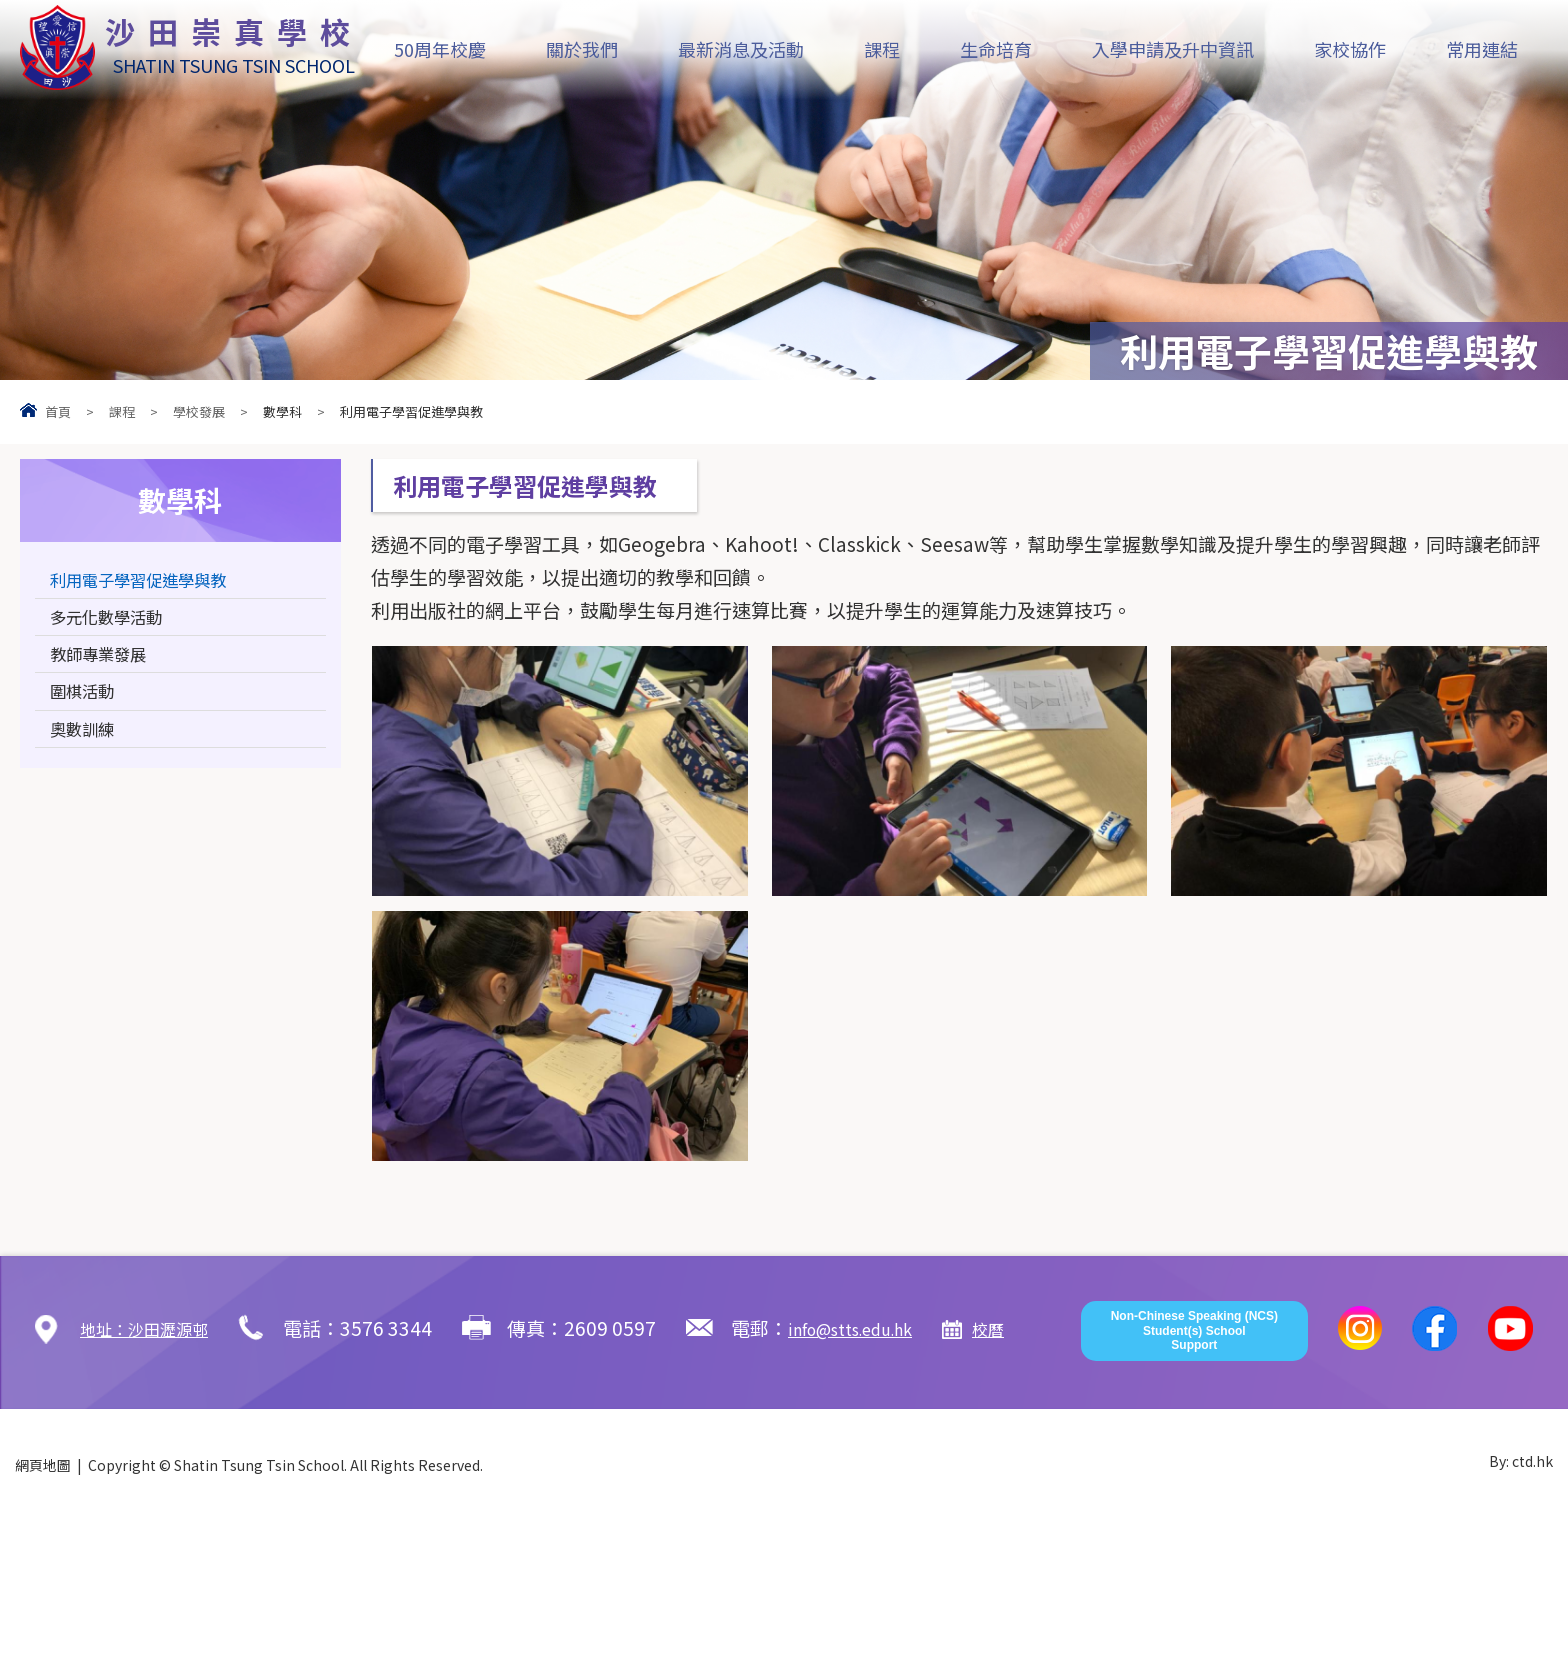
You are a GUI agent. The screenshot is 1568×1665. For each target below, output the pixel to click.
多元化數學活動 (116, 627)
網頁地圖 (43, 1608)
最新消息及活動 (741, 49)
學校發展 (199, 411)
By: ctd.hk (1521, 1608)
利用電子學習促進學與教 (154, 583)
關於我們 (582, 49)
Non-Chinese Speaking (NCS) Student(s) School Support (1194, 1473)
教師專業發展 (107, 671)
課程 (882, 49)
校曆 (1045, 1327)
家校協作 (1350, 49)
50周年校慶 (440, 49)
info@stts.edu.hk (889, 1327)
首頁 (58, 411)
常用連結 (1482, 49)
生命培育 (996, 49)
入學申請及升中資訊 (1173, 49)
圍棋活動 (88, 715)
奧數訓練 (88, 759)
